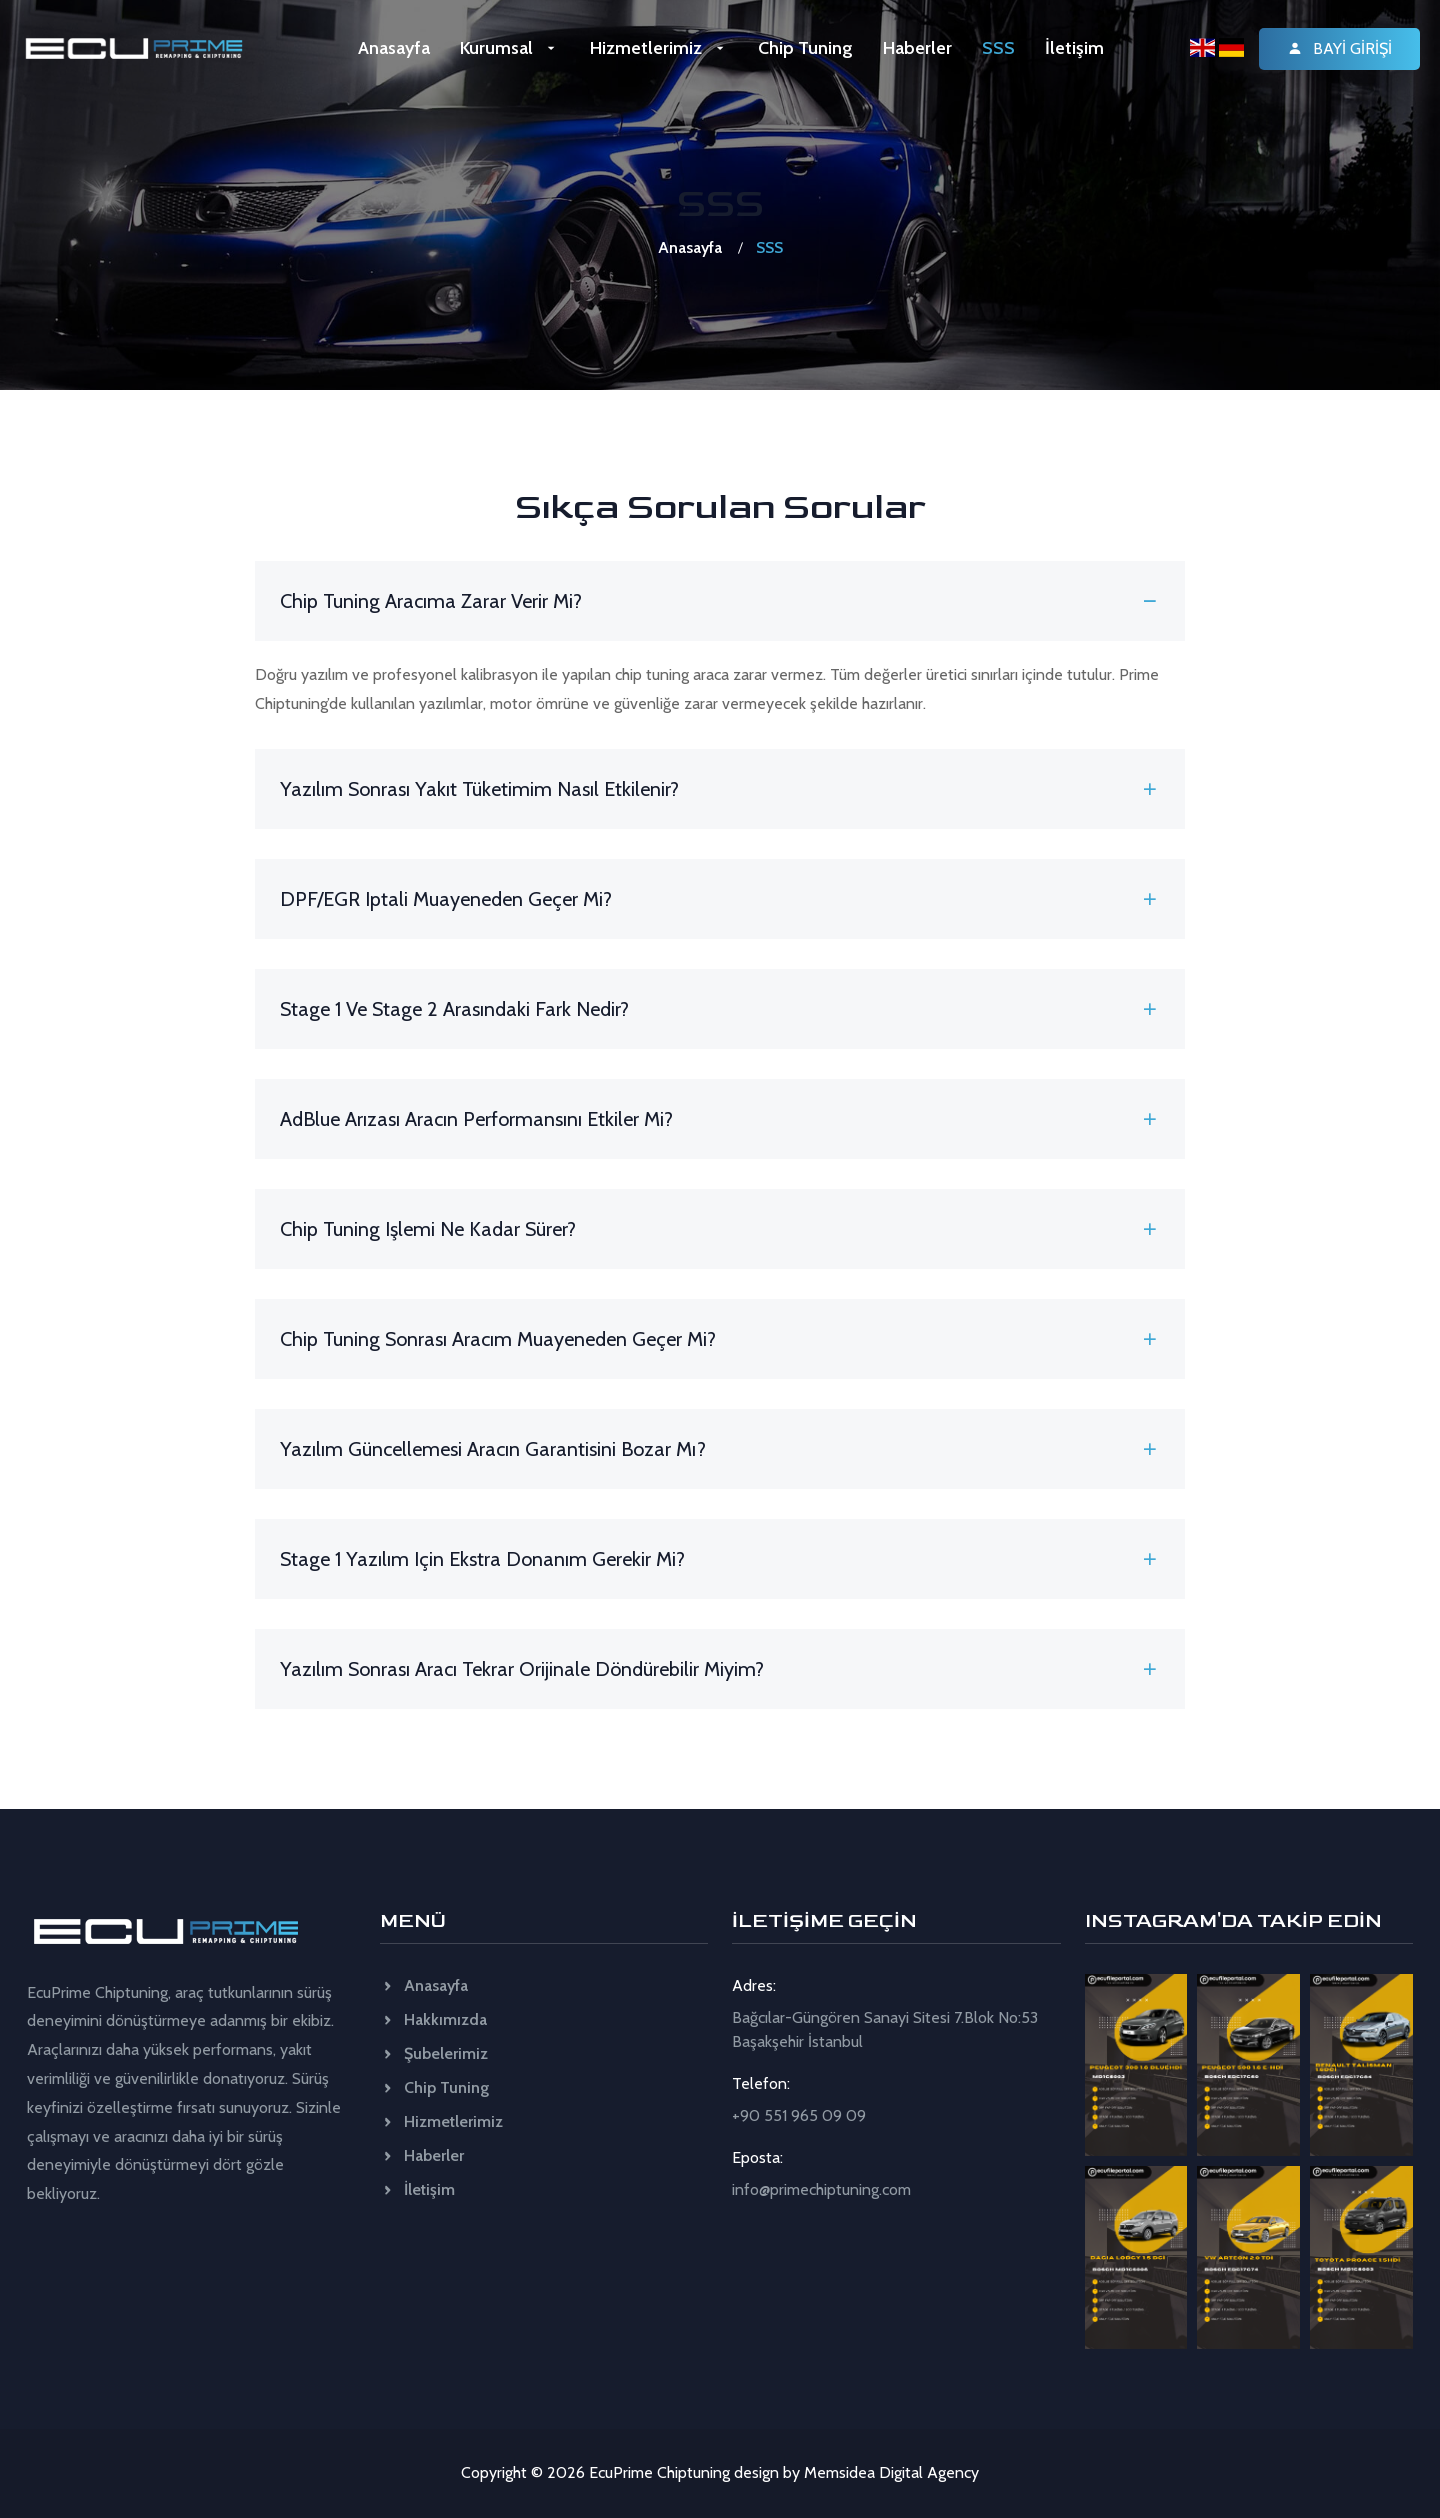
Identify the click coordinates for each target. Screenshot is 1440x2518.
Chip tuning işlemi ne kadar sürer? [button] (720, 1229)
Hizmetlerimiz (659, 48)
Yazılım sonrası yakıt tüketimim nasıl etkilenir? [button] (720, 789)
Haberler (917, 48)
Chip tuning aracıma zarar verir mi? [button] (720, 601)
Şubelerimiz (434, 2053)
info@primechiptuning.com (821, 2189)
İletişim (1074, 48)
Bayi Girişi (1339, 48)
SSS (998, 48)
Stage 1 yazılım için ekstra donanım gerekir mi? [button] (720, 1559)
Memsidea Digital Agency (891, 2472)
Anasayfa (394, 48)
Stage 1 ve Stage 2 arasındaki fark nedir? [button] (720, 1009)
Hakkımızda (433, 2019)
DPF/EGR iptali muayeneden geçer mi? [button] (720, 899)
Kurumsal (509, 48)
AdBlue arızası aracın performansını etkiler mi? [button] (720, 1119)
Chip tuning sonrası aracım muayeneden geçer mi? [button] (720, 1339)
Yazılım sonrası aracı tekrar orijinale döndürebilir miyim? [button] (720, 1669)
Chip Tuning (805, 48)
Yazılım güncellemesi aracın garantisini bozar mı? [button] (720, 1449)
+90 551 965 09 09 (799, 2115)
